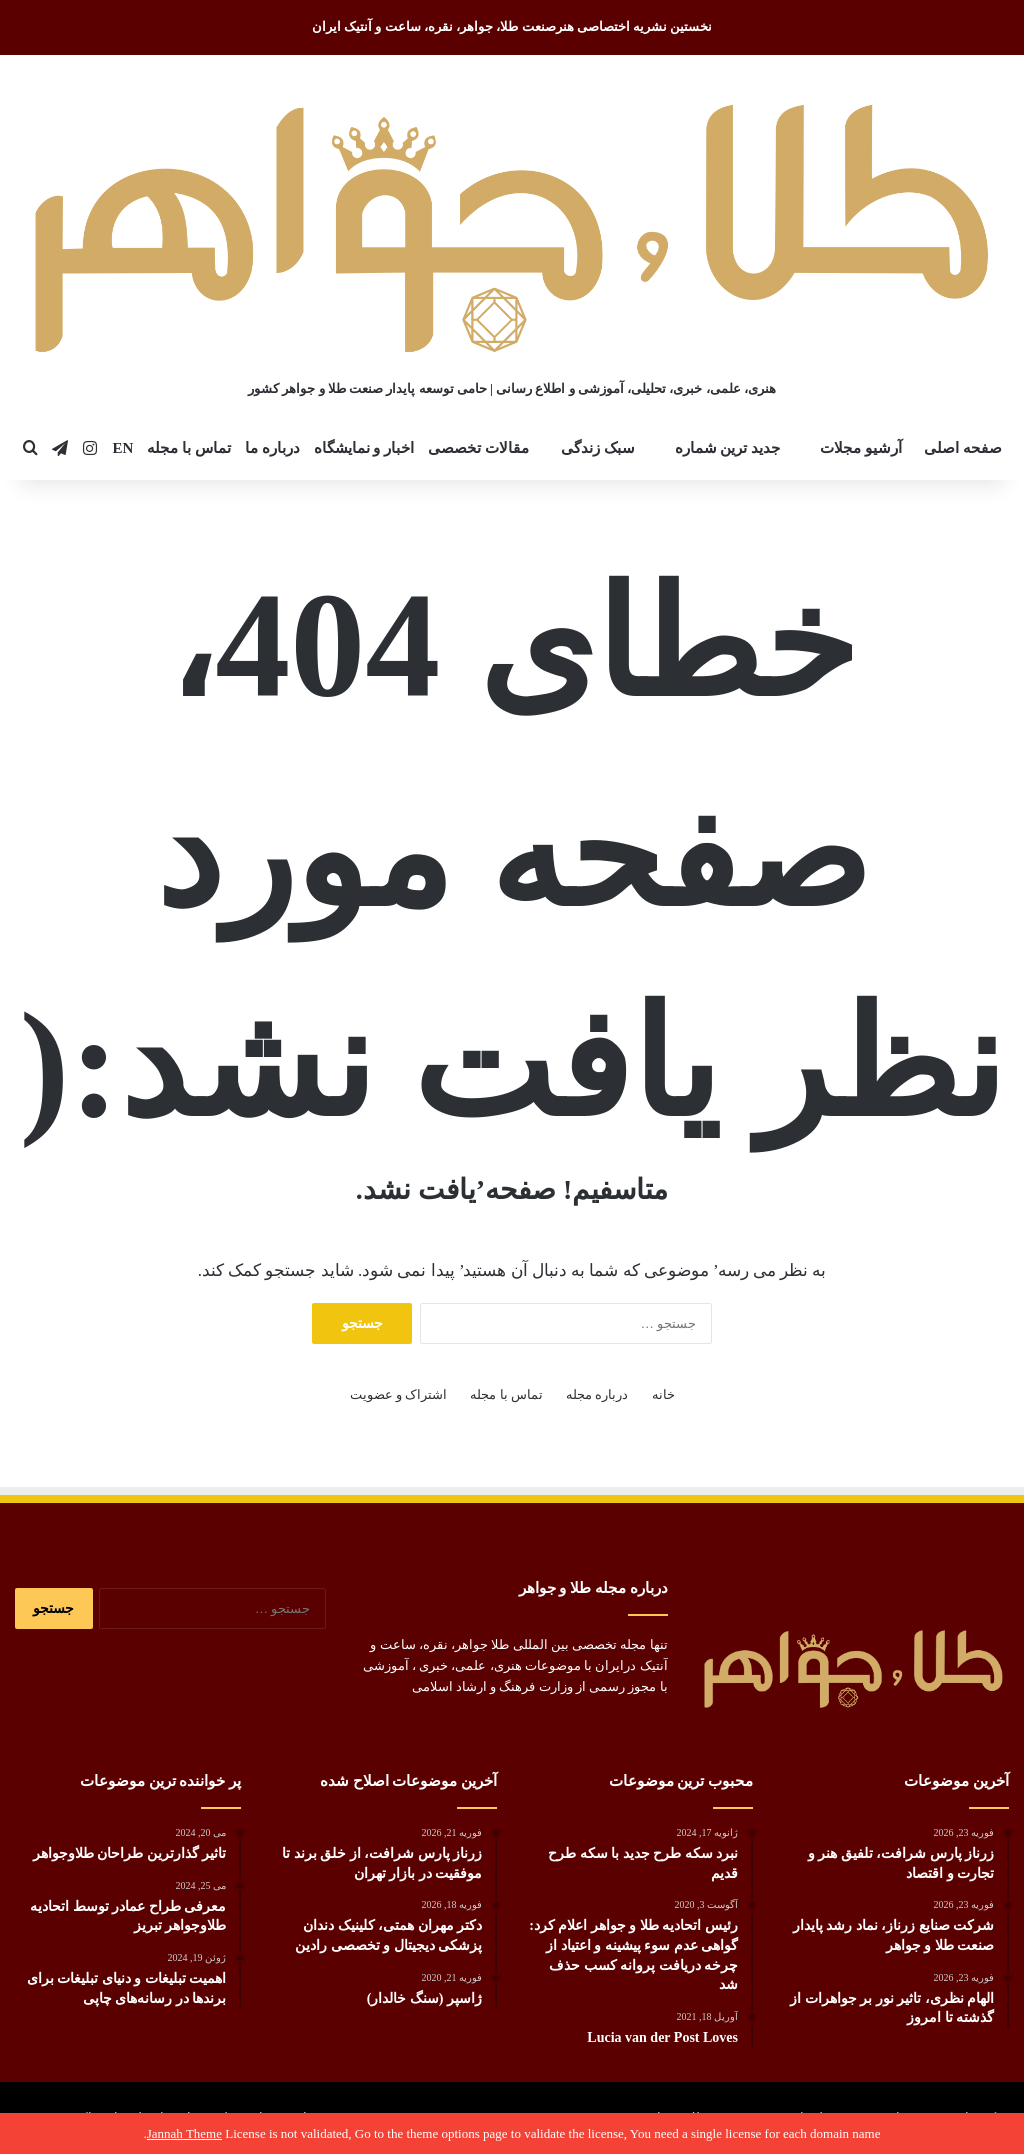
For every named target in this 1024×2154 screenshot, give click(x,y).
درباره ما (272, 448)
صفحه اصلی (963, 448)
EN (122, 448)
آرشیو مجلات (861, 448)
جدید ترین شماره (728, 448)
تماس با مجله (189, 448)
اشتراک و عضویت (399, 1394)
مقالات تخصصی (478, 448)
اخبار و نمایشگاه (364, 448)
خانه (663, 1394)
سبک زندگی (598, 448)
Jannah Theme (184, 2133)
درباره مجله (597, 1394)
